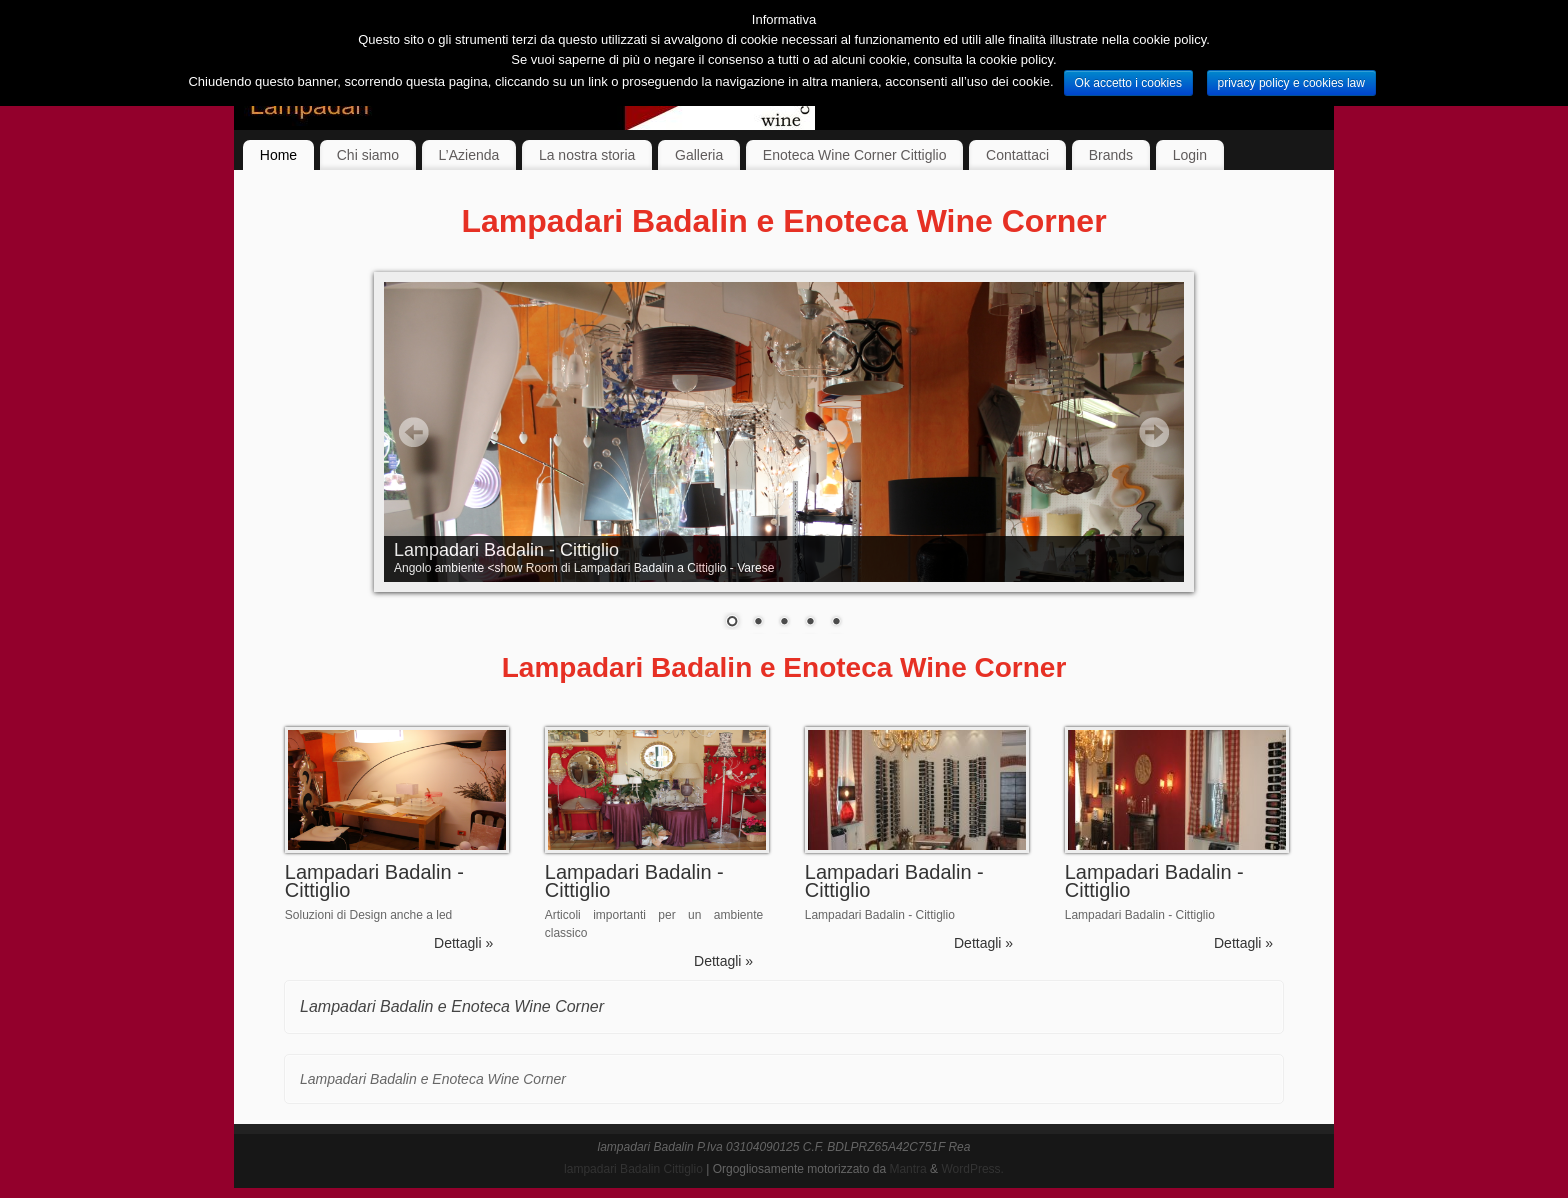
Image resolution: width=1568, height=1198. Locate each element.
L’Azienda (469, 155)
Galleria (699, 155)
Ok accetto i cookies (1128, 83)
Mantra (907, 1169)
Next (1154, 432)
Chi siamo (368, 155)
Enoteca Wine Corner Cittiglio (855, 155)
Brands (1111, 155)
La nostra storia (587, 155)
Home (278, 155)
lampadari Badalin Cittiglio (633, 1169)
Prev (414, 432)
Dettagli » (463, 943)
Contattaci (1017, 155)
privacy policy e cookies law (1291, 83)
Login (1190, 155)
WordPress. (972, 1169)
